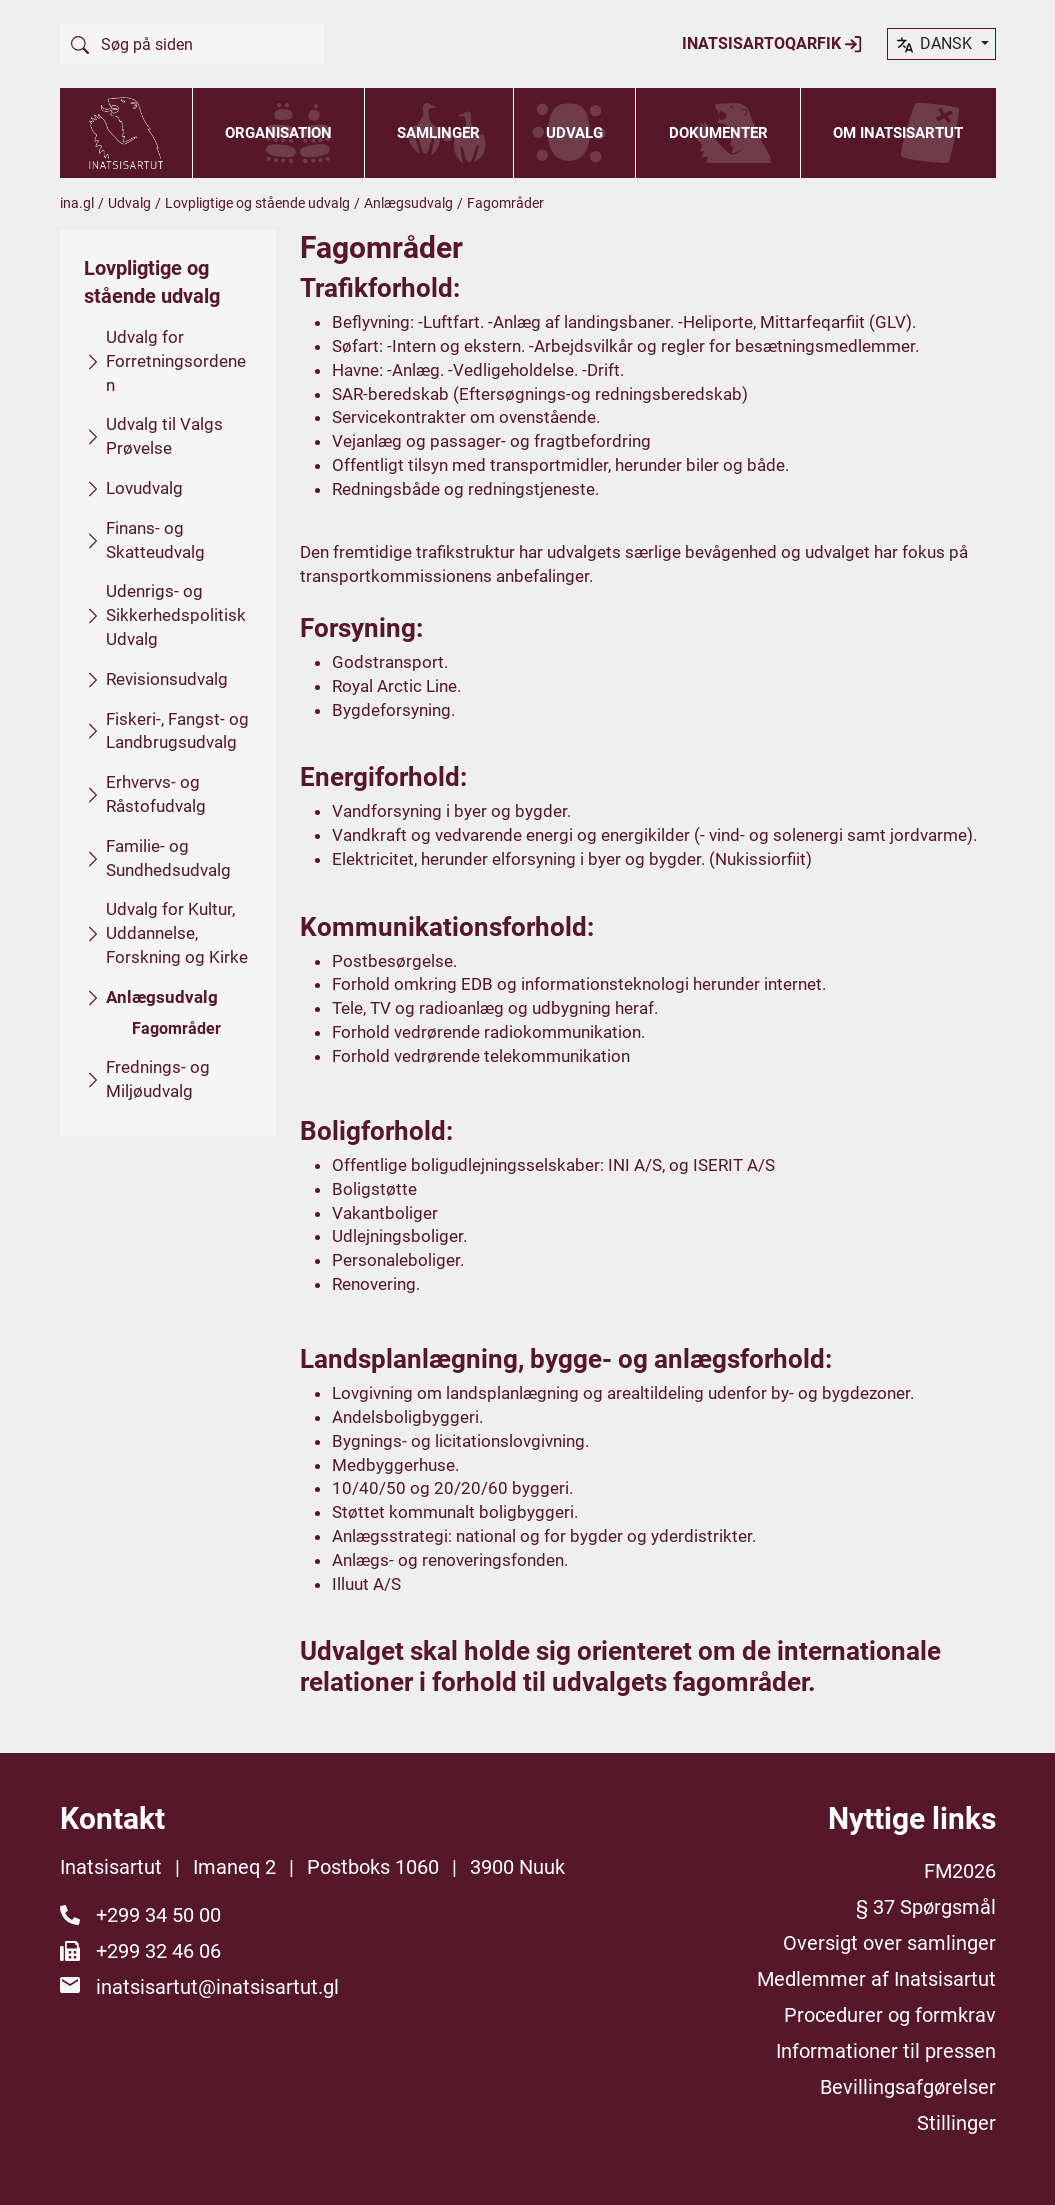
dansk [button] (935, 45)
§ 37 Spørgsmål (926, 1907)
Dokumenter (718, 133)
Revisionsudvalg (167, 678)
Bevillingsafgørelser (908, 2087)
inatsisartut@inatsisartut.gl (217, 1987)
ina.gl (77, 203)
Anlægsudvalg (408, 203)
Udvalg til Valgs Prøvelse (164, 436)
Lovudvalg (144, 488)
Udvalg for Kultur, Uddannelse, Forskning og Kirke (177, 933)
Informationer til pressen (886, 2051)
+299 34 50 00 (158, 1915)
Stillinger (956, 2123)
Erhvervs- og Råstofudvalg (156, 794)
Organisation (278, 133)
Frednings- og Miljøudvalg (158, 1079)
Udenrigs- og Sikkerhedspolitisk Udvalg (176, 615)
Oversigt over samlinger (889, 1943)
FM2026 (960, 1871)
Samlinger (438, 133)
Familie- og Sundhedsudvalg (168, 857)
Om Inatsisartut (898, 133)
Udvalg (574, 133)
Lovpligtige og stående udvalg (257, 203)
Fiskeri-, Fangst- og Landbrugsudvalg (177, 730)
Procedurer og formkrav (890, 2015)
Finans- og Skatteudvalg (155, 539)
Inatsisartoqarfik (772, 44)
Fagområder (176, 1027)
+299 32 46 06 (158, 1951)
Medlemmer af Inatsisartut (876, 1979)
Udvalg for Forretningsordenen (176, 361)
